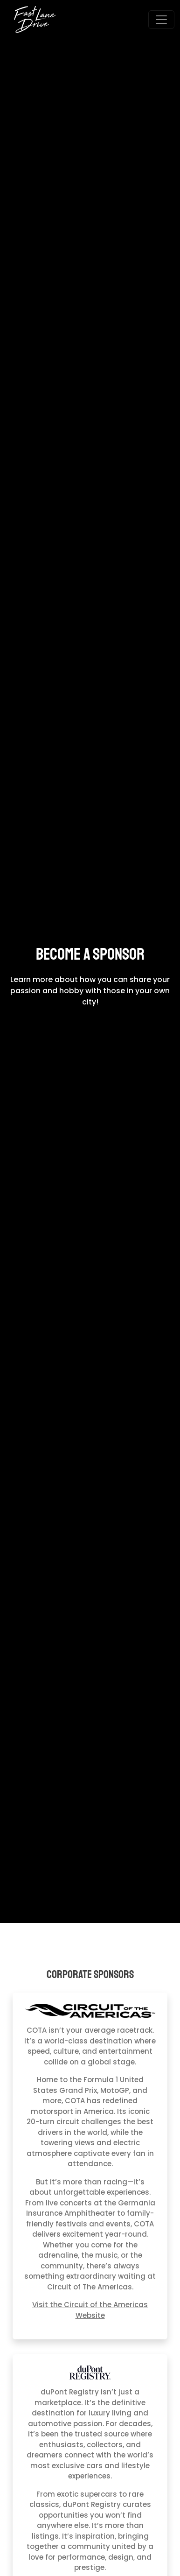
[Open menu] (161, 19)
